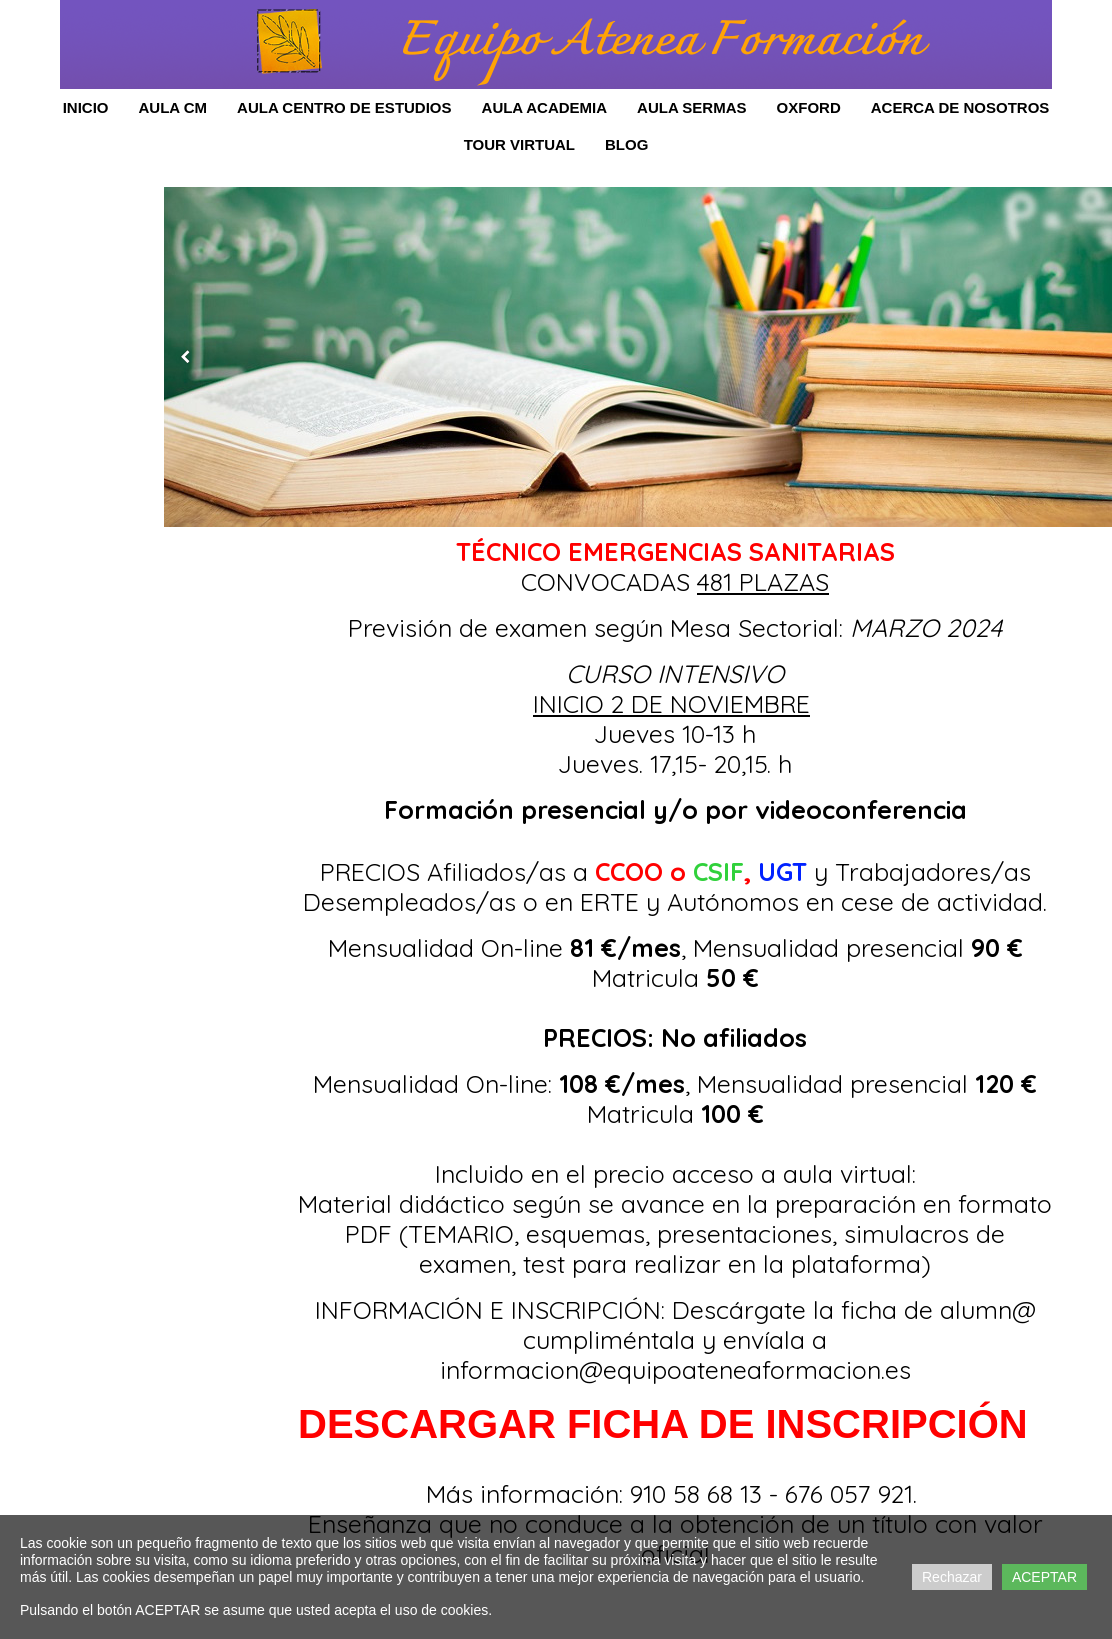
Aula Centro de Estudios (344, 107)
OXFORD (809, 107)
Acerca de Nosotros (960, 107)
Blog (626, 144)
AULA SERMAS (691, 107)
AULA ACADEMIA (545, 107)
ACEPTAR (1044, 1577)
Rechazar (952, 1577)
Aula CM (172, 107)
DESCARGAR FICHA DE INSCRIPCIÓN (663, 1424)
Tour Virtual (519, 144)
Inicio (86, 107)
